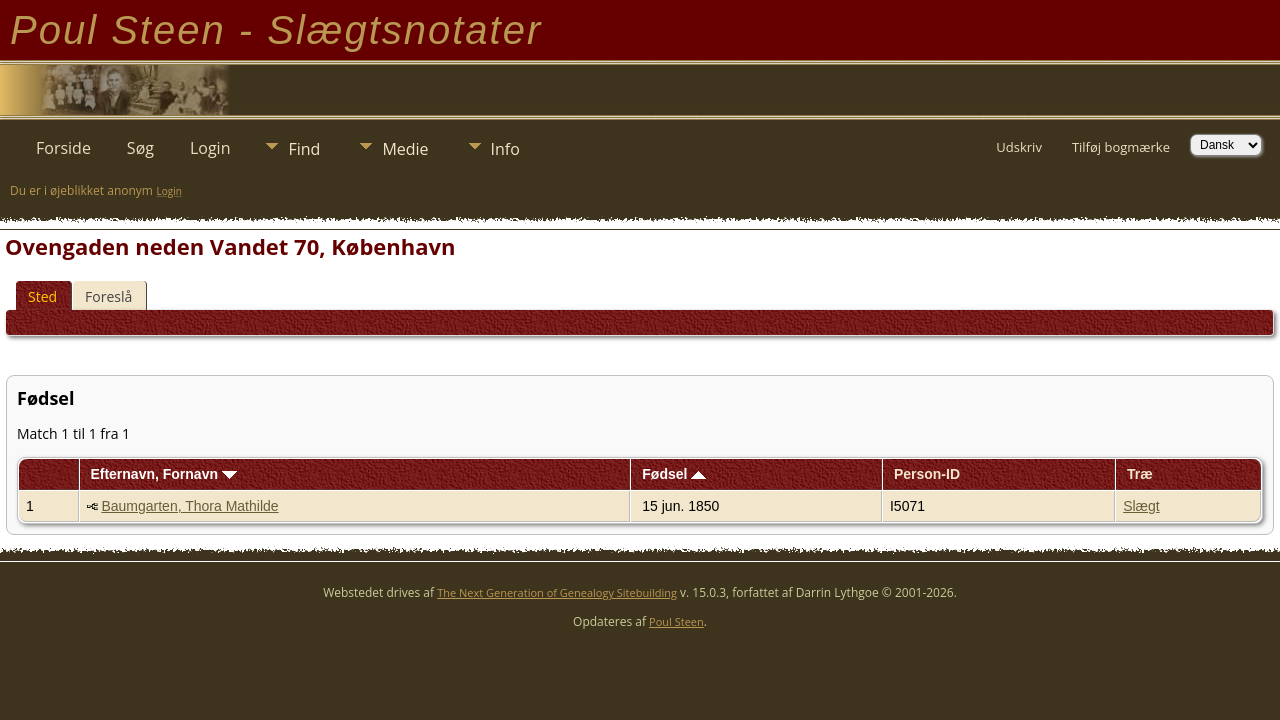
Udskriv (1019, 147)
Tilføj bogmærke (1121, 147)
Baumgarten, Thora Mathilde (189, 506)
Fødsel (674, 474)
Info (505, 149)
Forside (63, 148)
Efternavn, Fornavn (163, 474)
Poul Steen (676, 621)
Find (304, 149)
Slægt (1141, 506)
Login (210, 148)
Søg (140, 148)
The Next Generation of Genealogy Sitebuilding (557, 592)
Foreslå (108, 296)
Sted (42, 296)
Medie (405, 149)
